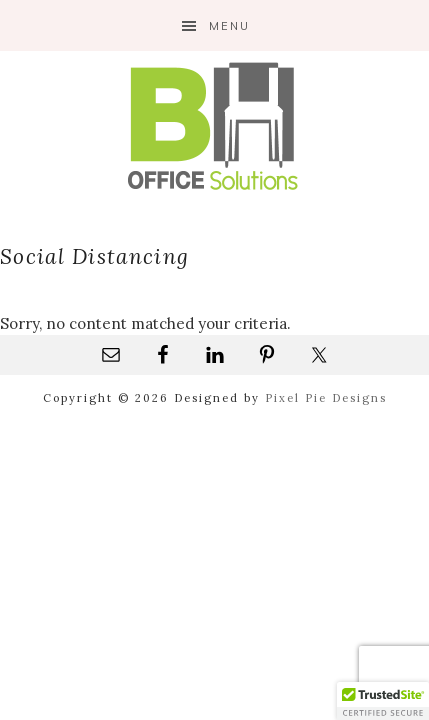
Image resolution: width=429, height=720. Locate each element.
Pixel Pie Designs (326, 398)
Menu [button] (229, 26)
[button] (383, 701)
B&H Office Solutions (215, 126)
